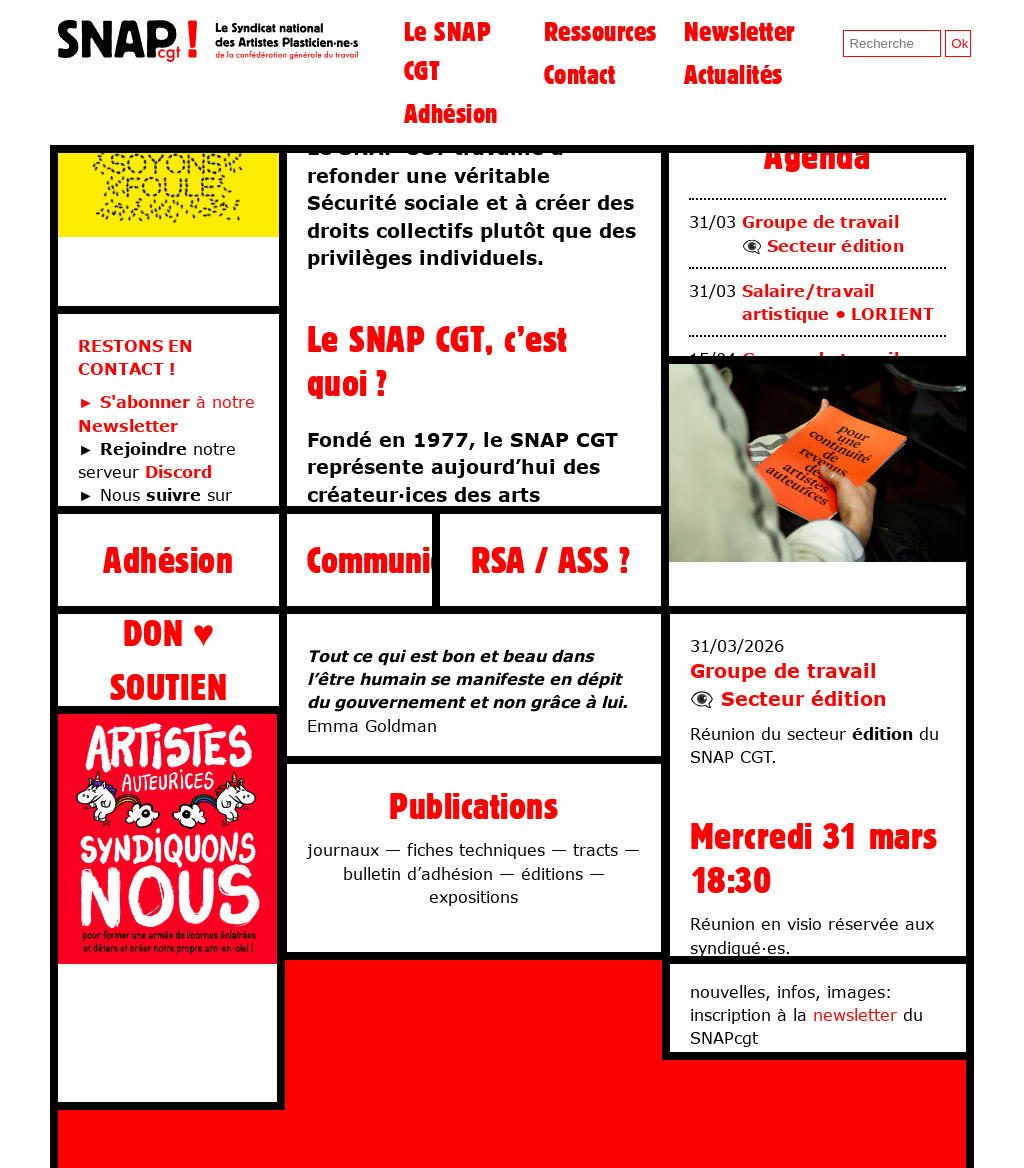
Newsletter (739, 31)
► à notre (166, 401)
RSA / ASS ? (550, 559)
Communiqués (359, 559)
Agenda (817, 155)
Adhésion (451, 113)
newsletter (855, 1014)
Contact (580, 74)
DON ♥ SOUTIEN (168, 659)
